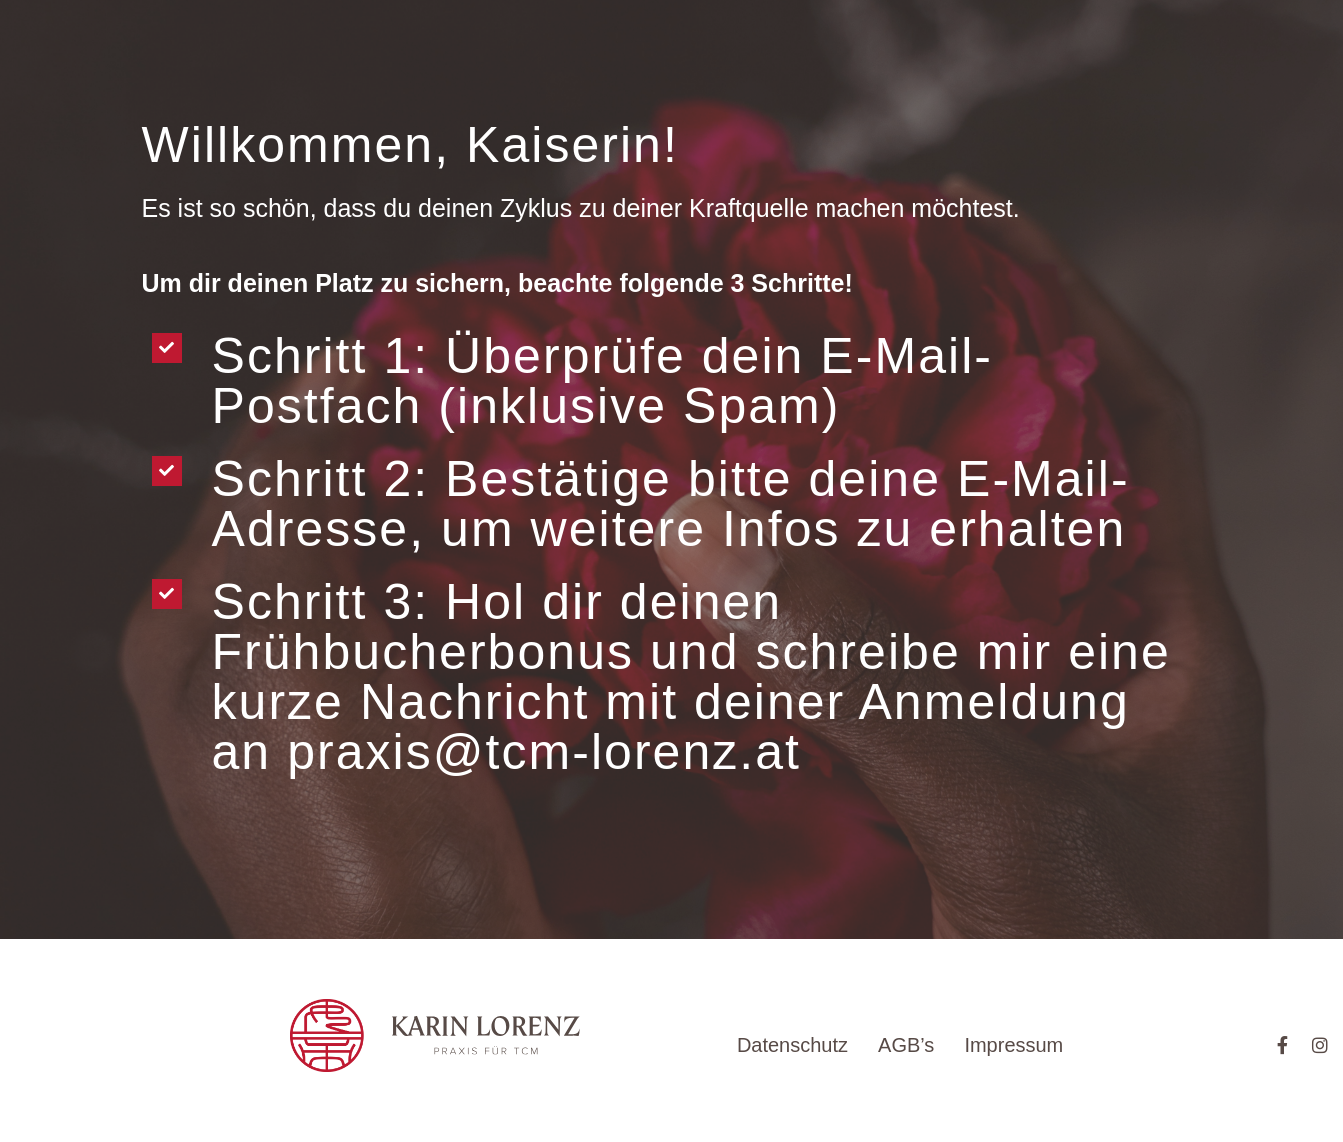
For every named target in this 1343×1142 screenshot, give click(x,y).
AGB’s (906, 1045)
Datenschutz (792, 1045)
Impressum (1013, 1045)
